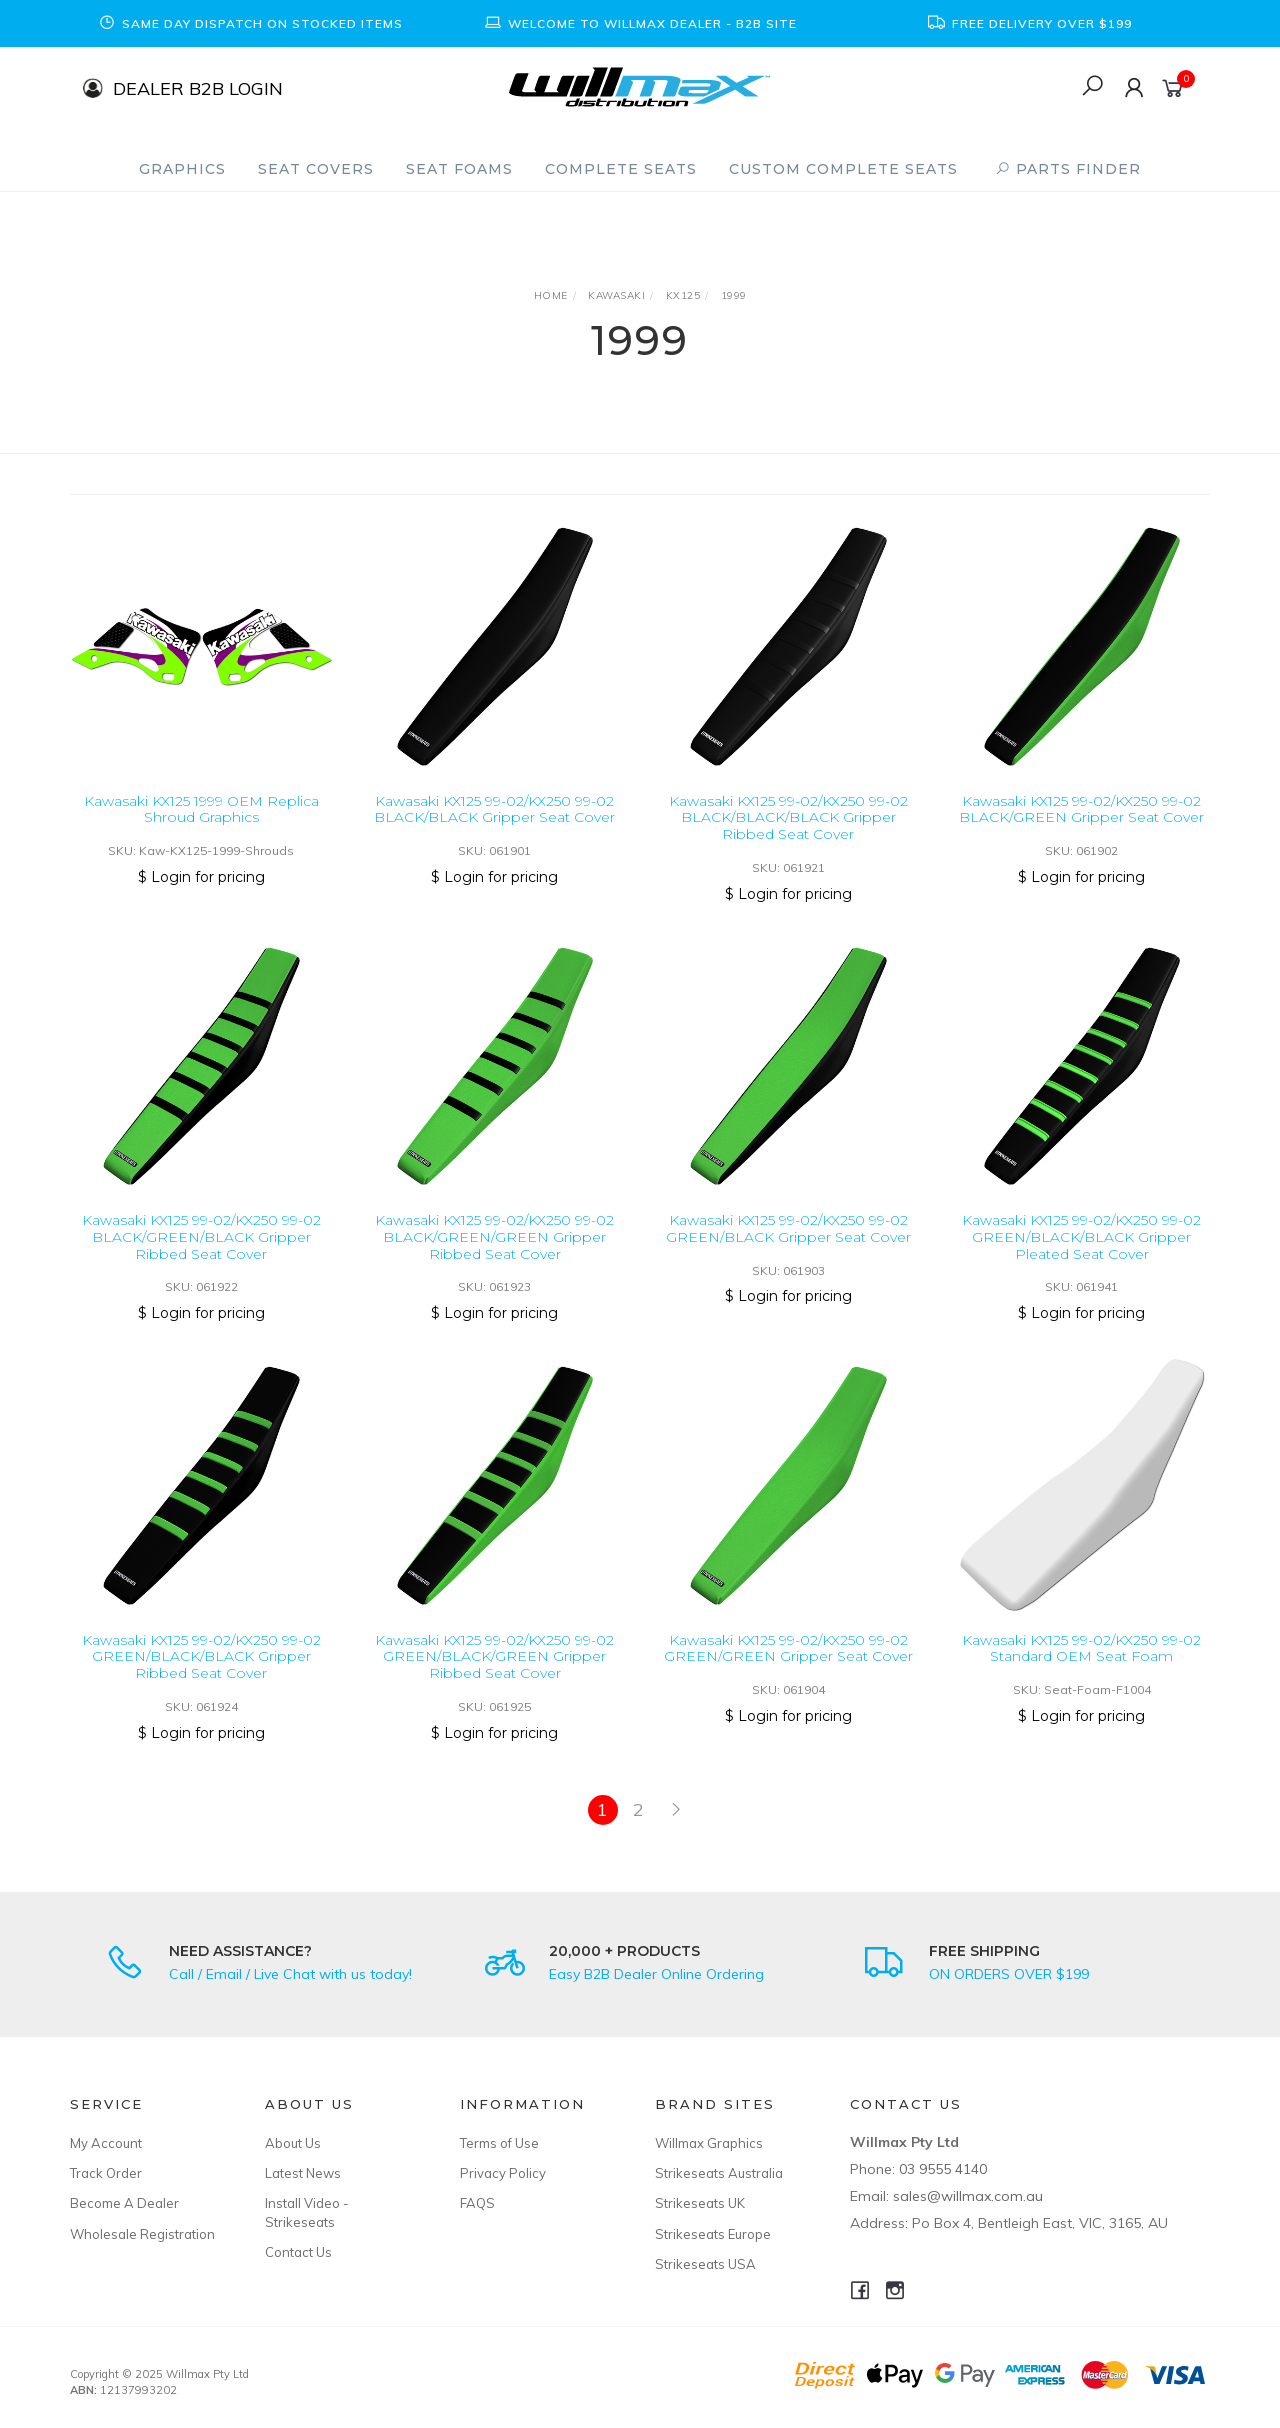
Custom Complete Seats (843, 169)
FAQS (477, 2203)
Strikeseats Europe (713, 2234)
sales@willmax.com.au (968, 2196)
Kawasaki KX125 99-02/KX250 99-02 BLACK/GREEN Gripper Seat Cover (1081, 809)
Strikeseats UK (700, 2203)
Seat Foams (459, 169)
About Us (293, 2143)
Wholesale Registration (142, 2234)
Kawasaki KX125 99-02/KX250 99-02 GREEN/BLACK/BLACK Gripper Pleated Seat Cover (1081, 1255)
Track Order (106, 2173)
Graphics (182, 169)
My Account (106, 2143)
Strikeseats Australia (719, 2173)
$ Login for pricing (201, 877)
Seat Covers (316, 169)
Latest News (303, 2173)
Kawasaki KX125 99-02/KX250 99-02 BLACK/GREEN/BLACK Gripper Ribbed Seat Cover (201, 1255)
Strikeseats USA (705, 2264)
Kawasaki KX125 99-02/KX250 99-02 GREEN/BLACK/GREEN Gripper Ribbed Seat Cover (494, 1674)
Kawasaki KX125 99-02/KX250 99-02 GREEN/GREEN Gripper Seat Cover (788, 1665)
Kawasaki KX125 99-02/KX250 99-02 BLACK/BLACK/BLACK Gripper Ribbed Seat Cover (788, 818)
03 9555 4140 (943, 2169)
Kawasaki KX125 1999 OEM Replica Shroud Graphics (201, 809)
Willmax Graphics (709, 2143)
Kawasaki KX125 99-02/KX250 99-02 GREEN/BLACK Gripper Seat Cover (788, 1246)
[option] (250, 23)
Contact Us (298, 2252)
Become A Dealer (124, 2203)
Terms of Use (499, 2143)
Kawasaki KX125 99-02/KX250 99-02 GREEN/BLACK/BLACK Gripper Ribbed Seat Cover (201, 1674)
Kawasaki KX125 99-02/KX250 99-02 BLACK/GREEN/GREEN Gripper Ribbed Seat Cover (494, 1255)
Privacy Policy (503, 2173)
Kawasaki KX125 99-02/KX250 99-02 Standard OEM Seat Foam (1081, 1665)
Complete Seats (621, 169)
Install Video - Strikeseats (307, 2212)
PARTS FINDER (1068, 169)
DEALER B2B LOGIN (198, 87)
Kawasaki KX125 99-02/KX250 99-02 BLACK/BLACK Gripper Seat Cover (494, 809)
